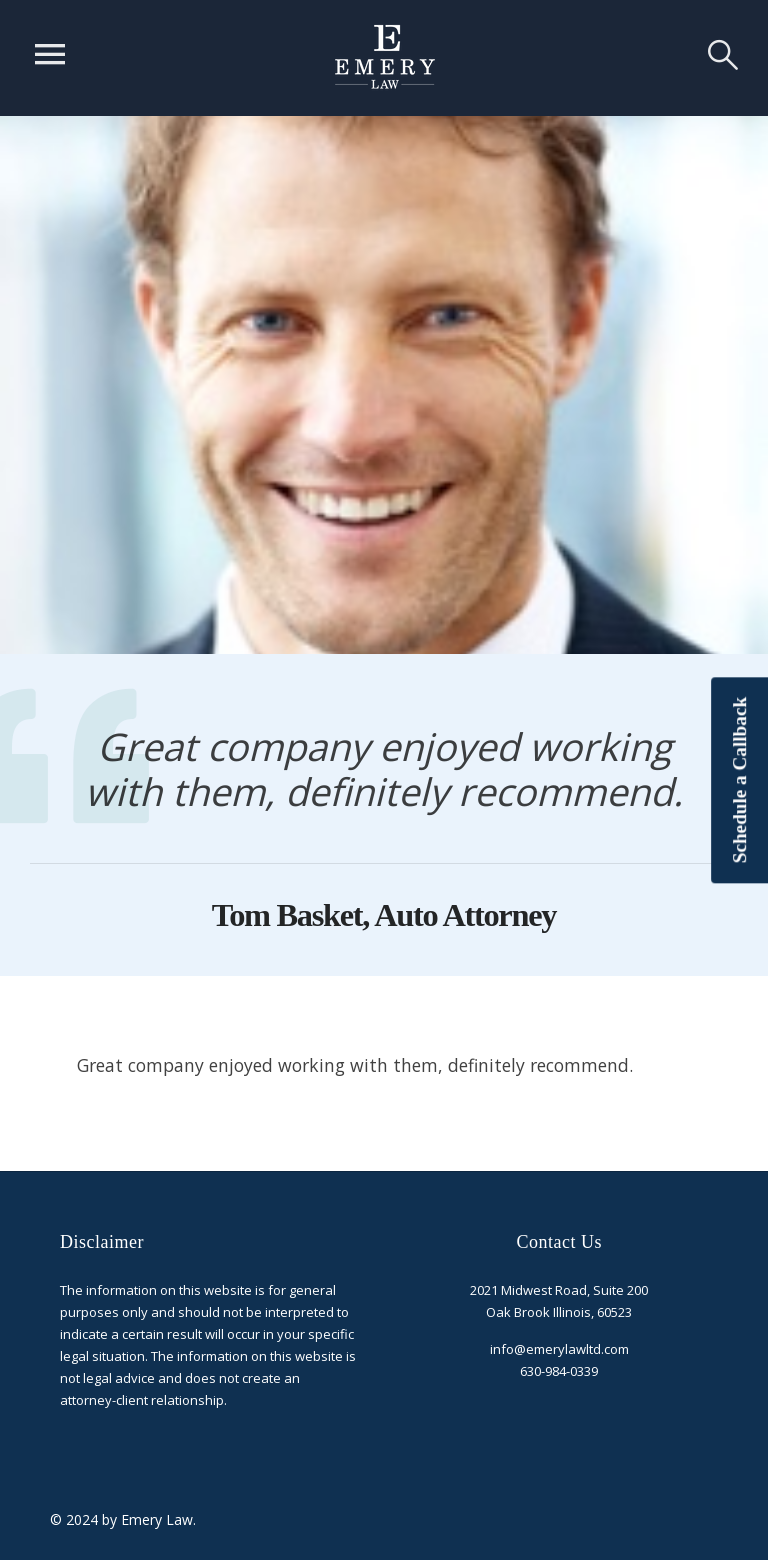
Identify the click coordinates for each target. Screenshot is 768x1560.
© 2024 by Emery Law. (123, 1519)
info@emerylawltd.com (559, 1349)
